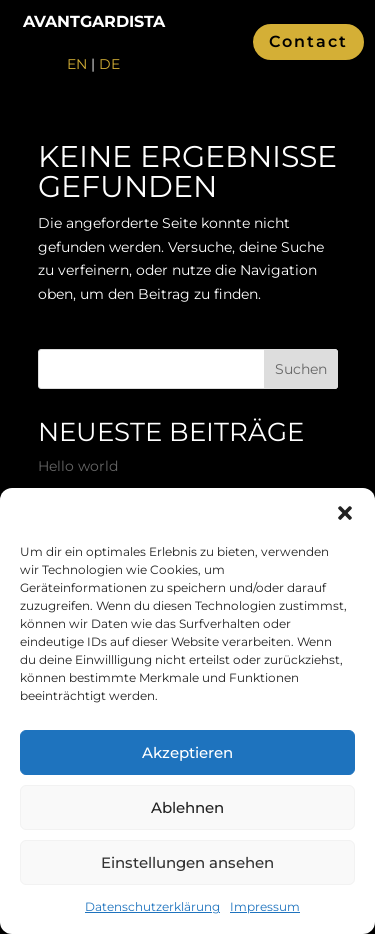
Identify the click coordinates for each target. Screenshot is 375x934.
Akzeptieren (187, 752)
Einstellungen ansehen (187, 862)
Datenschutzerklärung (152, 906)
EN (77, 64)
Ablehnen (187, 807)
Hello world (78, 466)
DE (109, 64)
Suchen (301, 369)
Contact (308, 41)
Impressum (265, 906)
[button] (345, 513)
